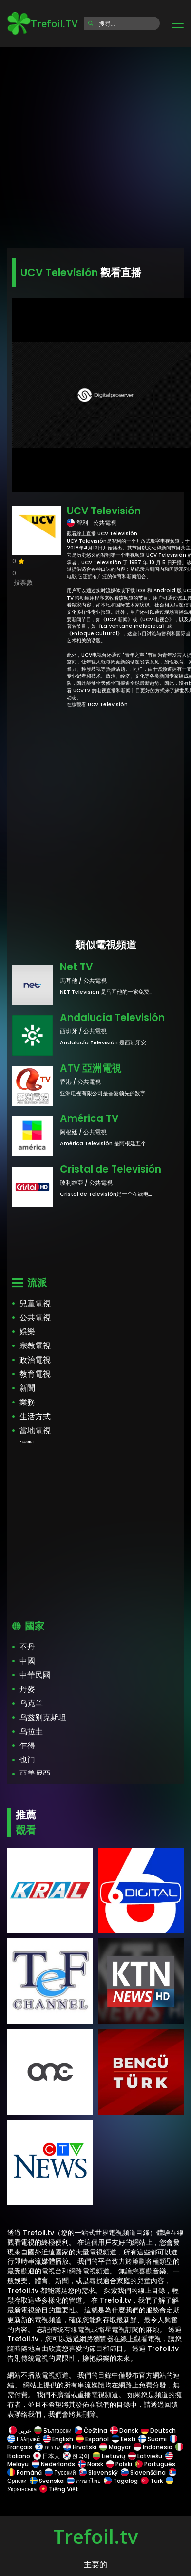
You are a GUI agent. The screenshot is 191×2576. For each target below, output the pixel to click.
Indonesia (153, 2447)
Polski (119, 2464)
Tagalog (120, 2481)
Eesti (123, 2439)
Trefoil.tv (95, 2536)
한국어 (76, 2456)
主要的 (95, 2564)
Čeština (91, 2430)
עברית (48, 2447)
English (58, 2439)
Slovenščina (143, 2472)
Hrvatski (80, 2447)
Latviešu (145, 2456)
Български (53, 2430)
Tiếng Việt (58, 2489)
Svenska (46, 2481)
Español (92, 2439)
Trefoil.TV (42, 23)
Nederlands (53, 2464)
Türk (151, 2481)
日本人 (46, 2456)
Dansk (124, 2430)
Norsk (90, 2464)
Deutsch (158, 2430)
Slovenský (98, 2472)
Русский (60, 2472)
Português (155, 2464)
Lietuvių (109, 2456)
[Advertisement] (95, 144)
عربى (20, 2430)
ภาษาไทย (83, 2481)
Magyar (115, 2447)
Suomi (152, 2439)
